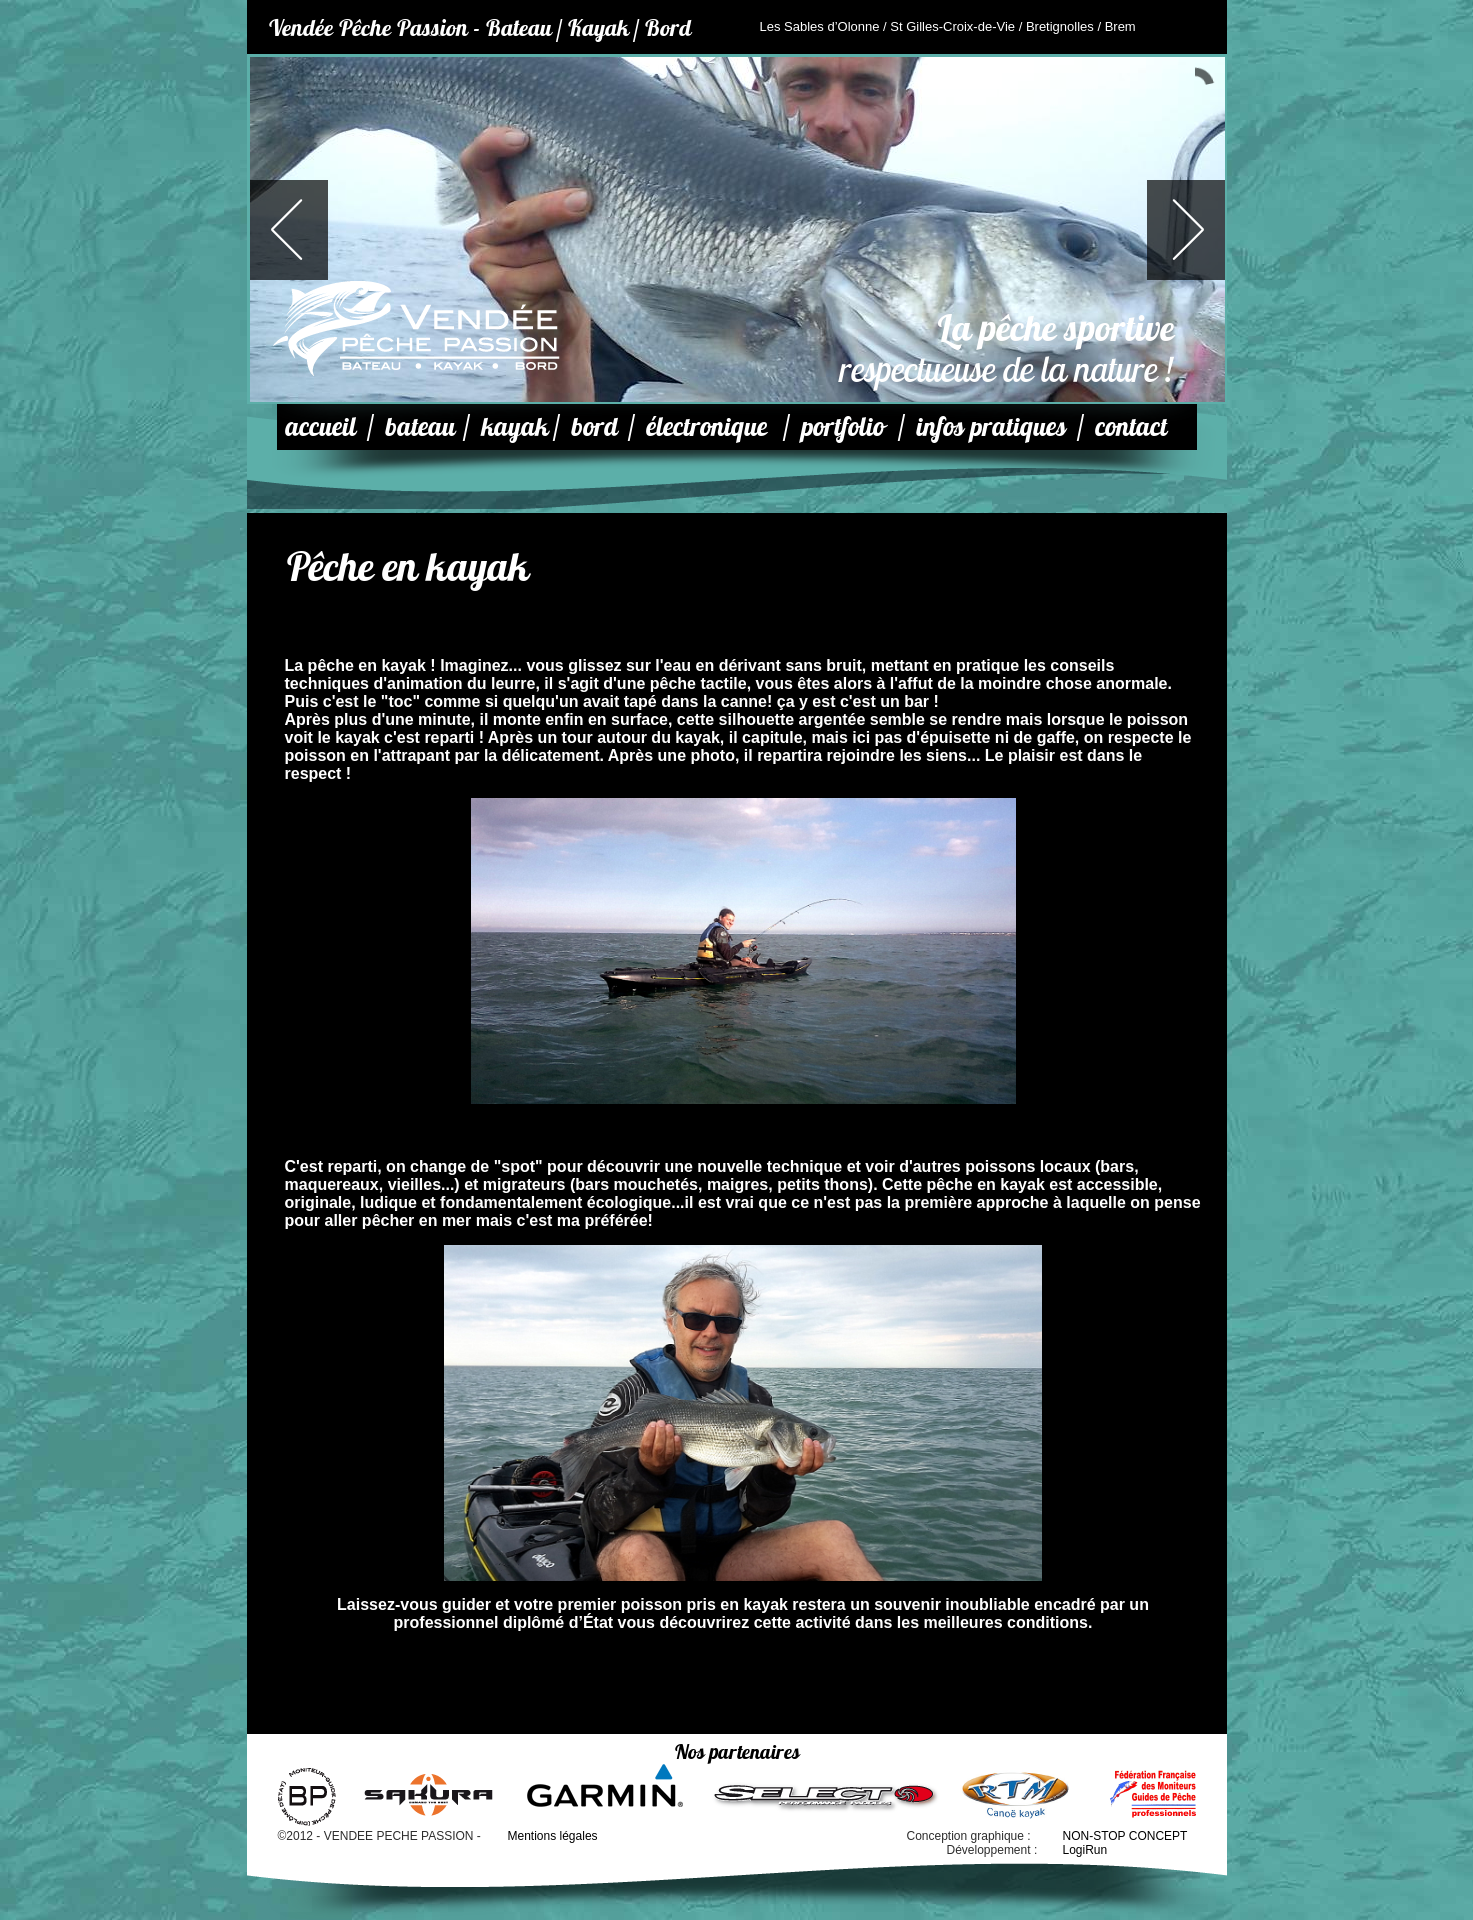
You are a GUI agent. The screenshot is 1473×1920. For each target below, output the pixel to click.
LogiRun (1085, 1850)
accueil (320, 426)
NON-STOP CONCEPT (1125, 1836)
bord (594, 426)
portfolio (842, 426)
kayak (514, 426)
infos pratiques (991, 426)
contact (1131, 426)
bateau (420, 426)
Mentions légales (553, 1836)
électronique (706, 426)
